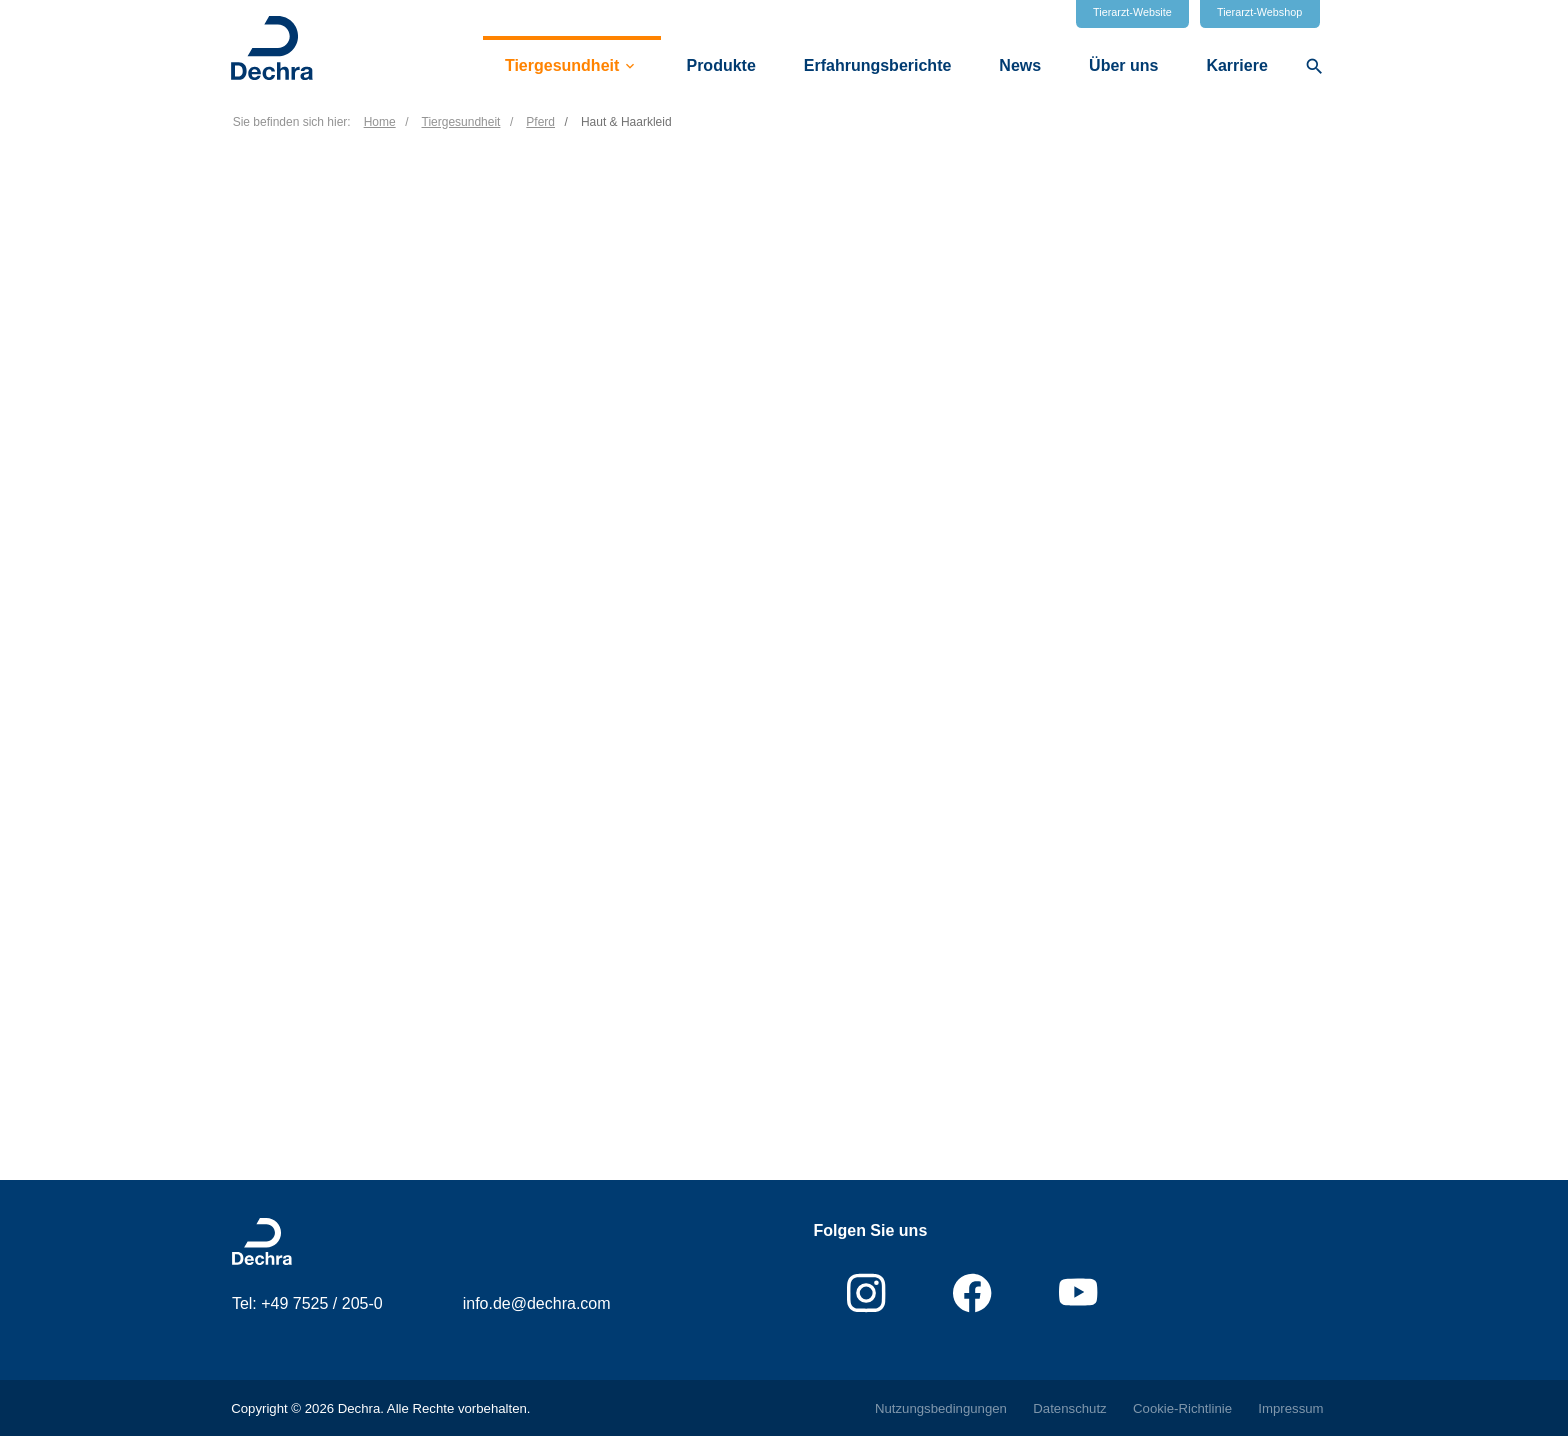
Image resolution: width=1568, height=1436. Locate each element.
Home (380, 122)
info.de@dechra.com (537, 1303)
